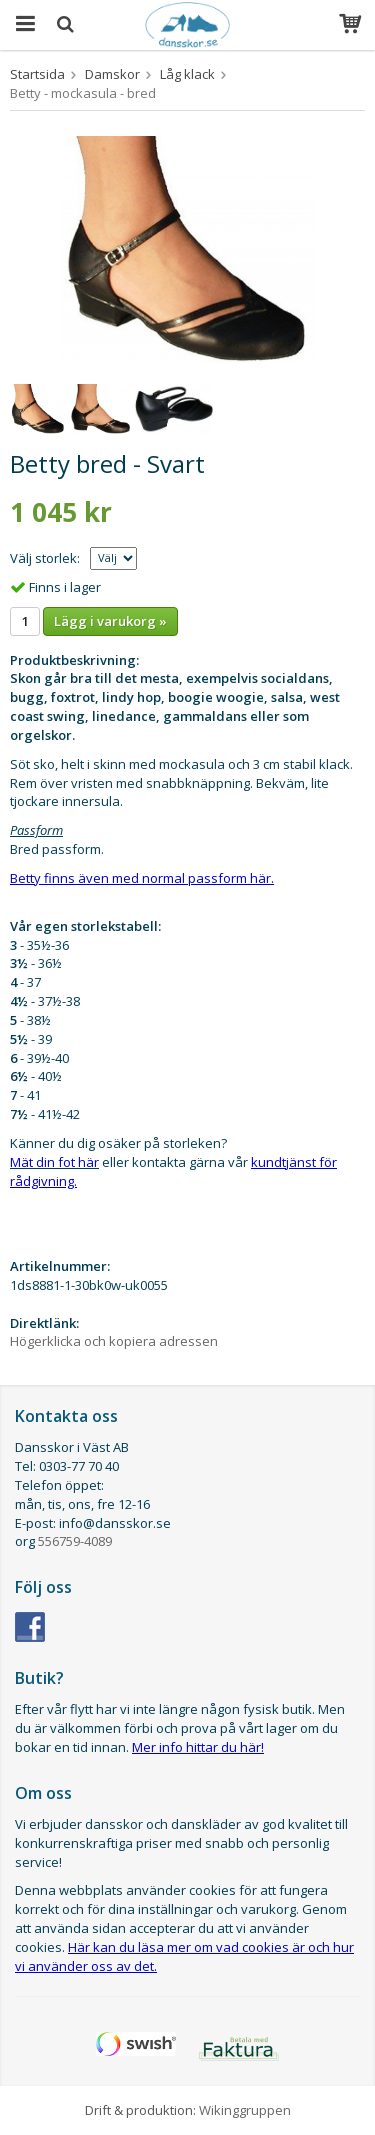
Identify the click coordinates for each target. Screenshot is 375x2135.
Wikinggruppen (245, 2110)
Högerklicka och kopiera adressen (114, 1341)
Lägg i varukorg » (110, 621)
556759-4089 (75, 1541)
